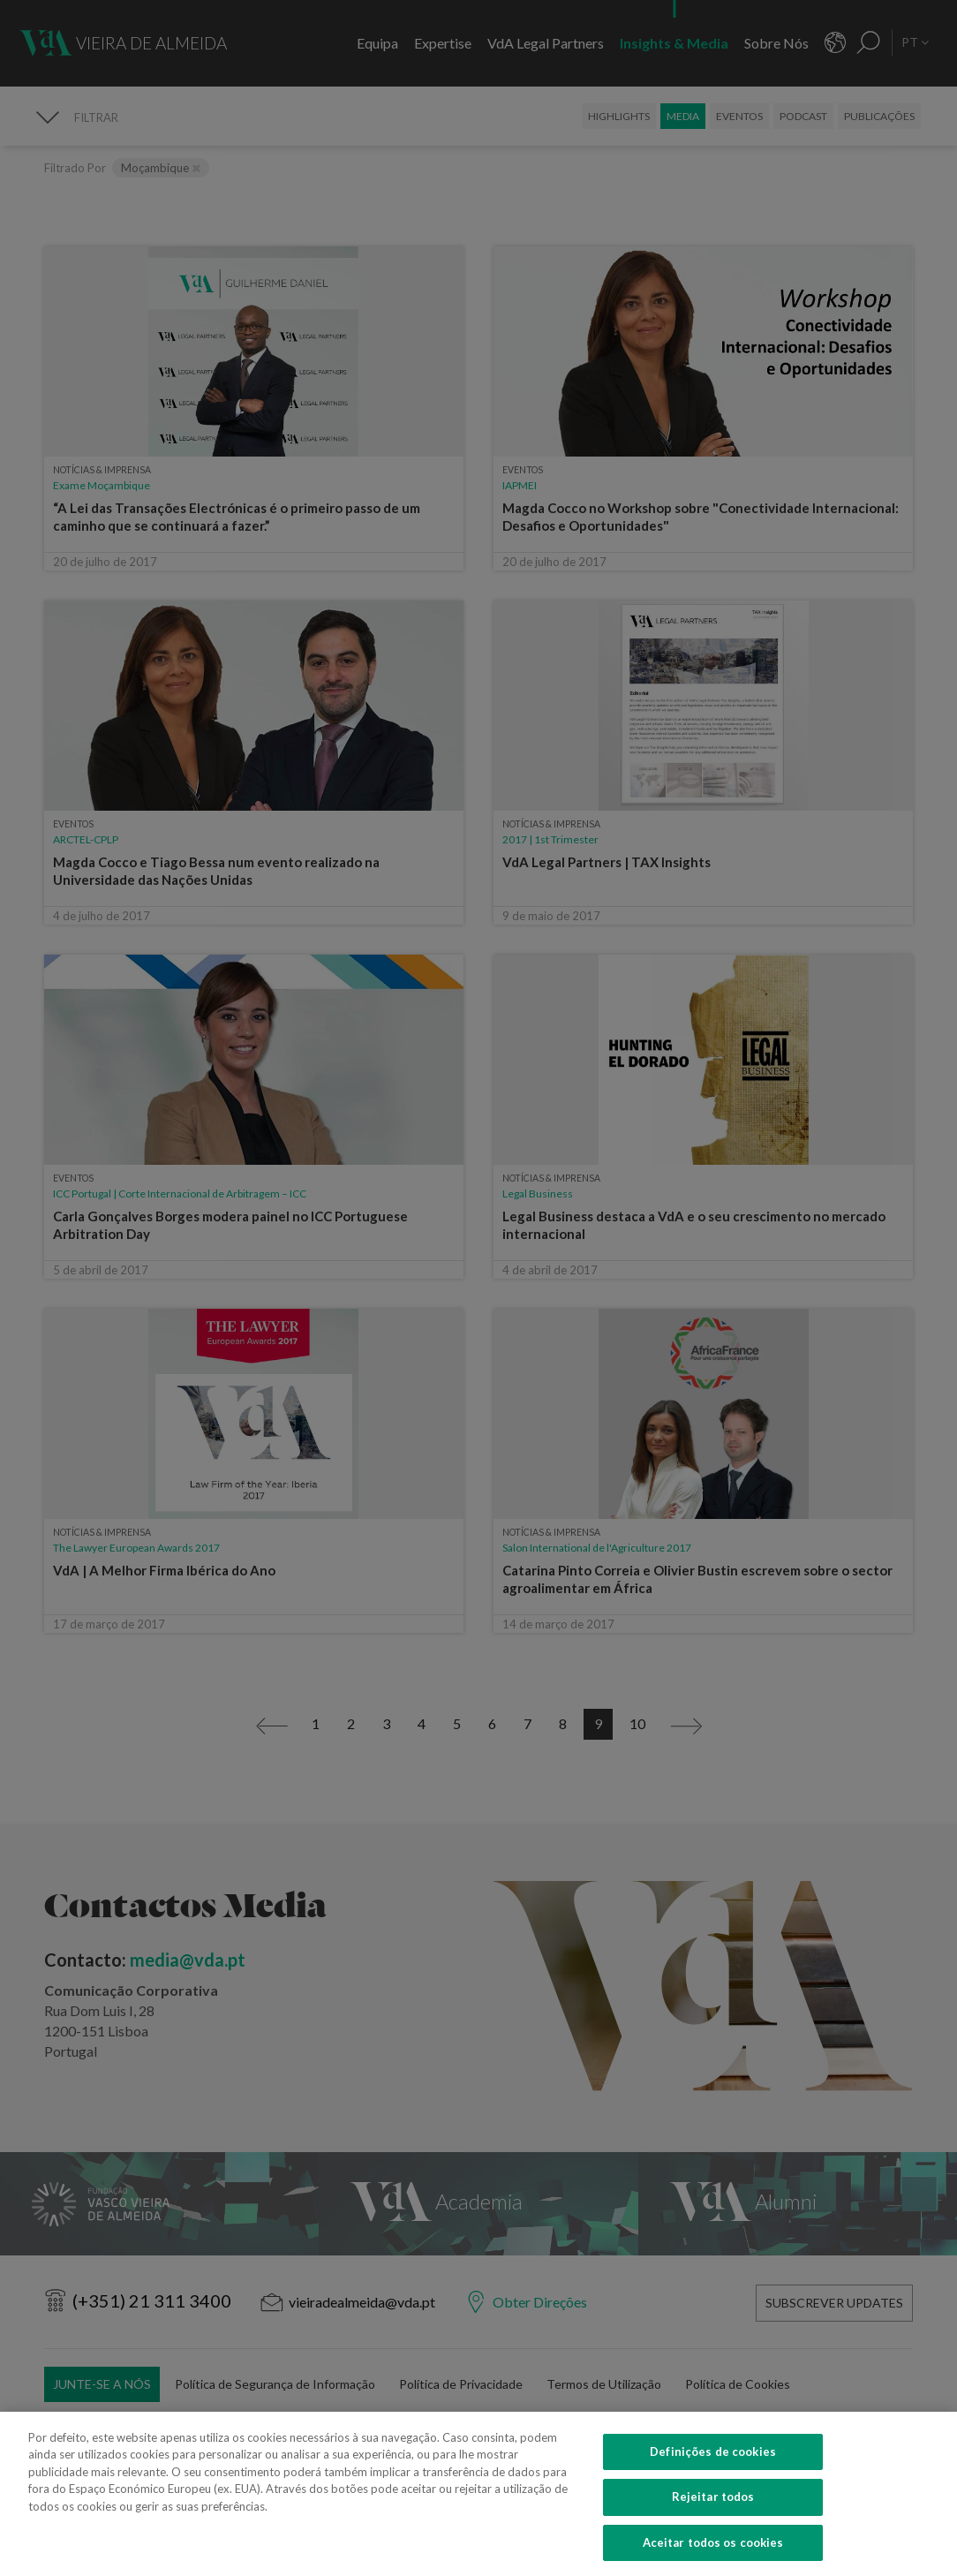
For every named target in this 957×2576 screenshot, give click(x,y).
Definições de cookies (713, 2475)
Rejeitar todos (713, 2521)
